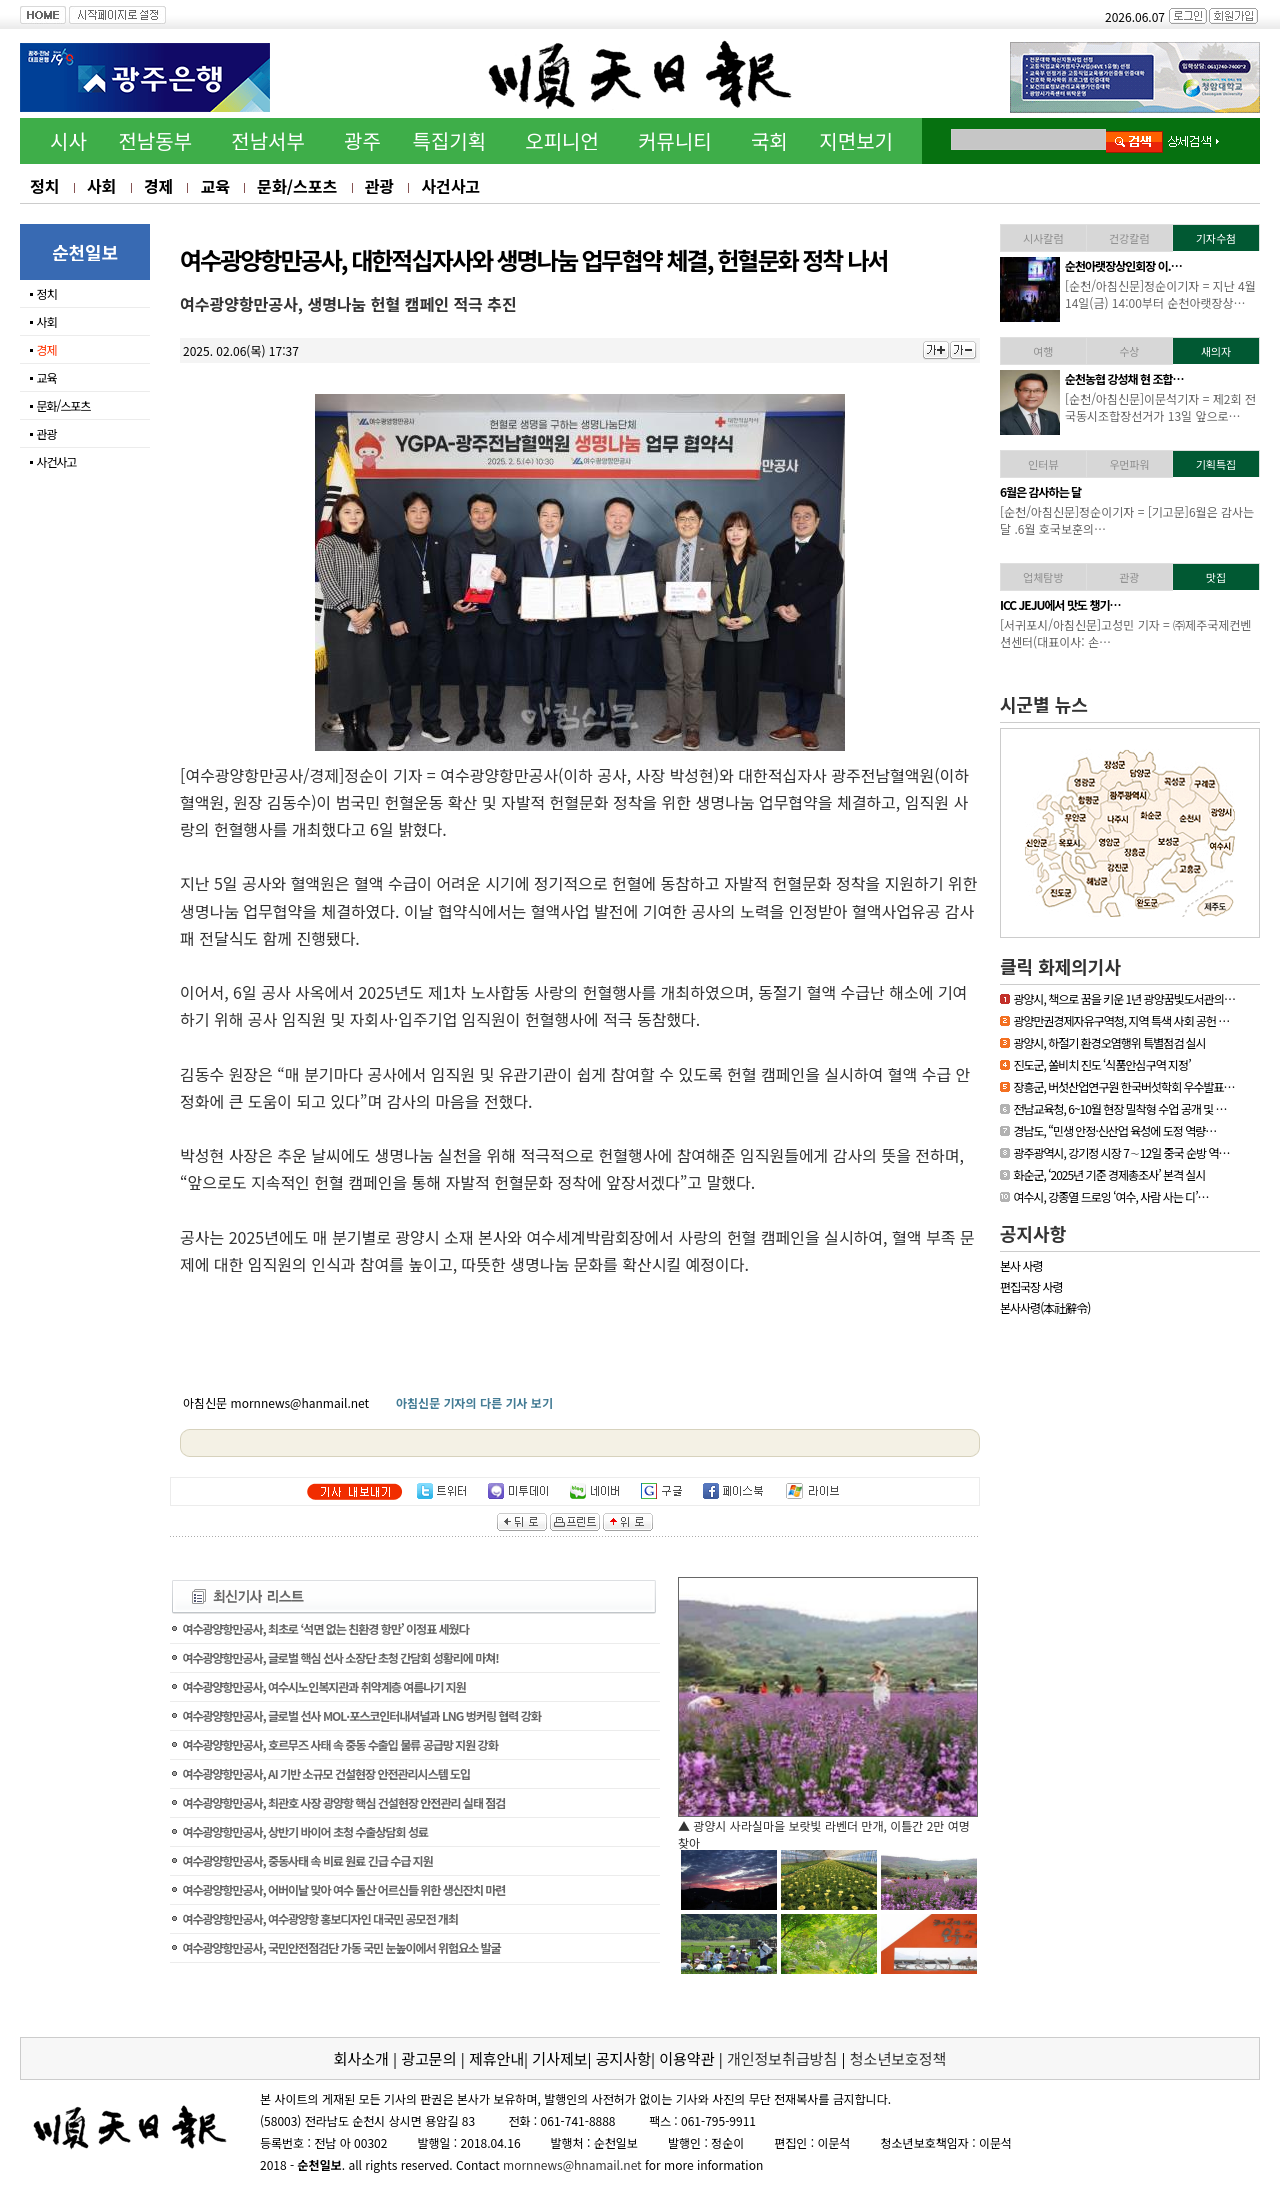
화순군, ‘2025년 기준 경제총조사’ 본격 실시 (1109, 1174)
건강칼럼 (1129, 238)
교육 (214, 186)
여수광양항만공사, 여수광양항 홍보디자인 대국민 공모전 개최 (320, 1918)
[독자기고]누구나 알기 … (1121, 491)
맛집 (1216, 577)
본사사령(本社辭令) (1045, 1307)
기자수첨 (1216, 238)
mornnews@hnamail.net (572, 2164)
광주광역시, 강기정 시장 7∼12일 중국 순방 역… (1121, 1152)
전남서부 (268, 140)
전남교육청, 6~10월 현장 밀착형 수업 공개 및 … (1119, 1108)
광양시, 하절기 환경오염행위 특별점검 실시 (1109, 1042)
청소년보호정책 (898, 2058)
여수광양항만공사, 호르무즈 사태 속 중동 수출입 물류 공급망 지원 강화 (339, 1744)
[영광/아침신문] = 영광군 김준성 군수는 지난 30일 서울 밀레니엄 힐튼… (1159, 407)
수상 (1129, 351)
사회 (101, 186)
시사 (68, 140)
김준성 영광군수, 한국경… (1124, 378)
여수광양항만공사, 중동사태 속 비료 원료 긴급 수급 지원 (307, 1860)
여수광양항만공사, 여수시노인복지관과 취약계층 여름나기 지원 (323, 1686)
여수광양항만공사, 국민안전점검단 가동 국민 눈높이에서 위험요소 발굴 (341, 1947)
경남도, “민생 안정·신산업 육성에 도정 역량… (1114, 1130)
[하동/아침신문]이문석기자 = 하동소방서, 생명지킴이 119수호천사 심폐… (1161, 294)
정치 (44, 186)
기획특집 (1216, 464)
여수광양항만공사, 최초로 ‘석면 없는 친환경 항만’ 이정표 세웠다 (325, 1628)
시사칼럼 (1043, 238)
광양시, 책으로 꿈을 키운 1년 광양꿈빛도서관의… (1124, 998)
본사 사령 (1021, 1265)
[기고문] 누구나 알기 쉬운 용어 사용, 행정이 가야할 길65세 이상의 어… (1156, 520)
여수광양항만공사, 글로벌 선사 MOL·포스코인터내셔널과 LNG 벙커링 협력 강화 (361, 1715)
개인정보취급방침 (782, 2058)
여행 (1043, 351)
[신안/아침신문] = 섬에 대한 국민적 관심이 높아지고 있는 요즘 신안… (1160, 633)
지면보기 (856, 140)
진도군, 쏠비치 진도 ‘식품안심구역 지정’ (1101, 1064)
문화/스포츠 (297, 186)
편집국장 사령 (1031, 1286)
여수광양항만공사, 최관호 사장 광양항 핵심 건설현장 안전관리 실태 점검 (343, 1802)
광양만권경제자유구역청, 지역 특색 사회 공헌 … (1121, 1020)
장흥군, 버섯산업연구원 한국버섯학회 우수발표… (1123, 1086)
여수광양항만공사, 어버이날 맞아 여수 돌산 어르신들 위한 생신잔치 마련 (343, 1889)
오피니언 (562, 140)
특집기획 (450, 140)
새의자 (1216, 351)
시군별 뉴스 (1044, 704)
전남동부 (155, 140)
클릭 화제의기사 (1060, 966)
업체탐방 (1043, 577)
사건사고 (450, 186)
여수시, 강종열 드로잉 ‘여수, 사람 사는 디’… (1110, 1196)
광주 (362, 140)
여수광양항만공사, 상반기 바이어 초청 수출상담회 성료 (305, 1831)
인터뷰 (1043, 464)
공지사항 (1033, 1233)
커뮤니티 (675, 140)
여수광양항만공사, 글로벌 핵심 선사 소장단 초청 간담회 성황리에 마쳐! (340, 1657)
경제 (158, 186)
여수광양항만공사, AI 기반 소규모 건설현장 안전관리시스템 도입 (326, 1773)
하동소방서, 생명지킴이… (1123, 265)
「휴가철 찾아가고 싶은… (1123, 604)
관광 (379, 186)
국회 (769, 140)
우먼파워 (1129, 464)
